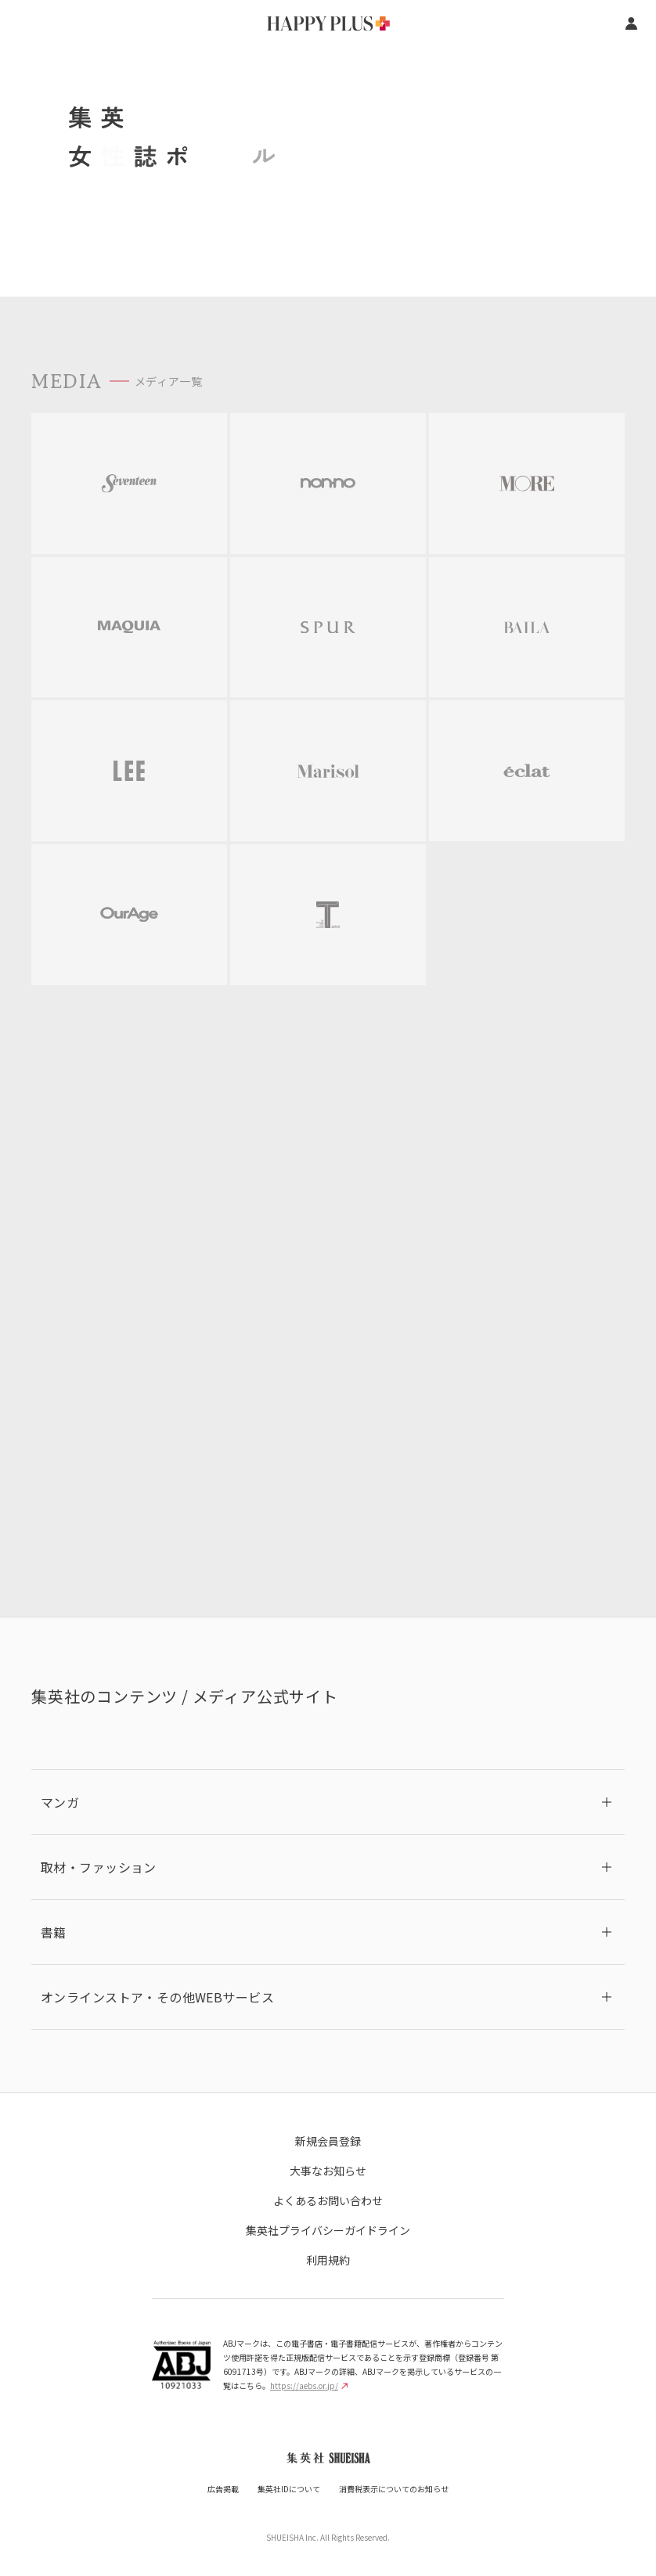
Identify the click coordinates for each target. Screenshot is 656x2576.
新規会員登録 (328, 2141)
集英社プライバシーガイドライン (328, 2230)
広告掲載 (223, 2489)
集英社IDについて (289, 2489)
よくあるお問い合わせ (328, 2200)
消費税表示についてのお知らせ (394, 2489)
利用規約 (328, 2260)
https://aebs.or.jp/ (309, 2385)
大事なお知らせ (328, 2171)
